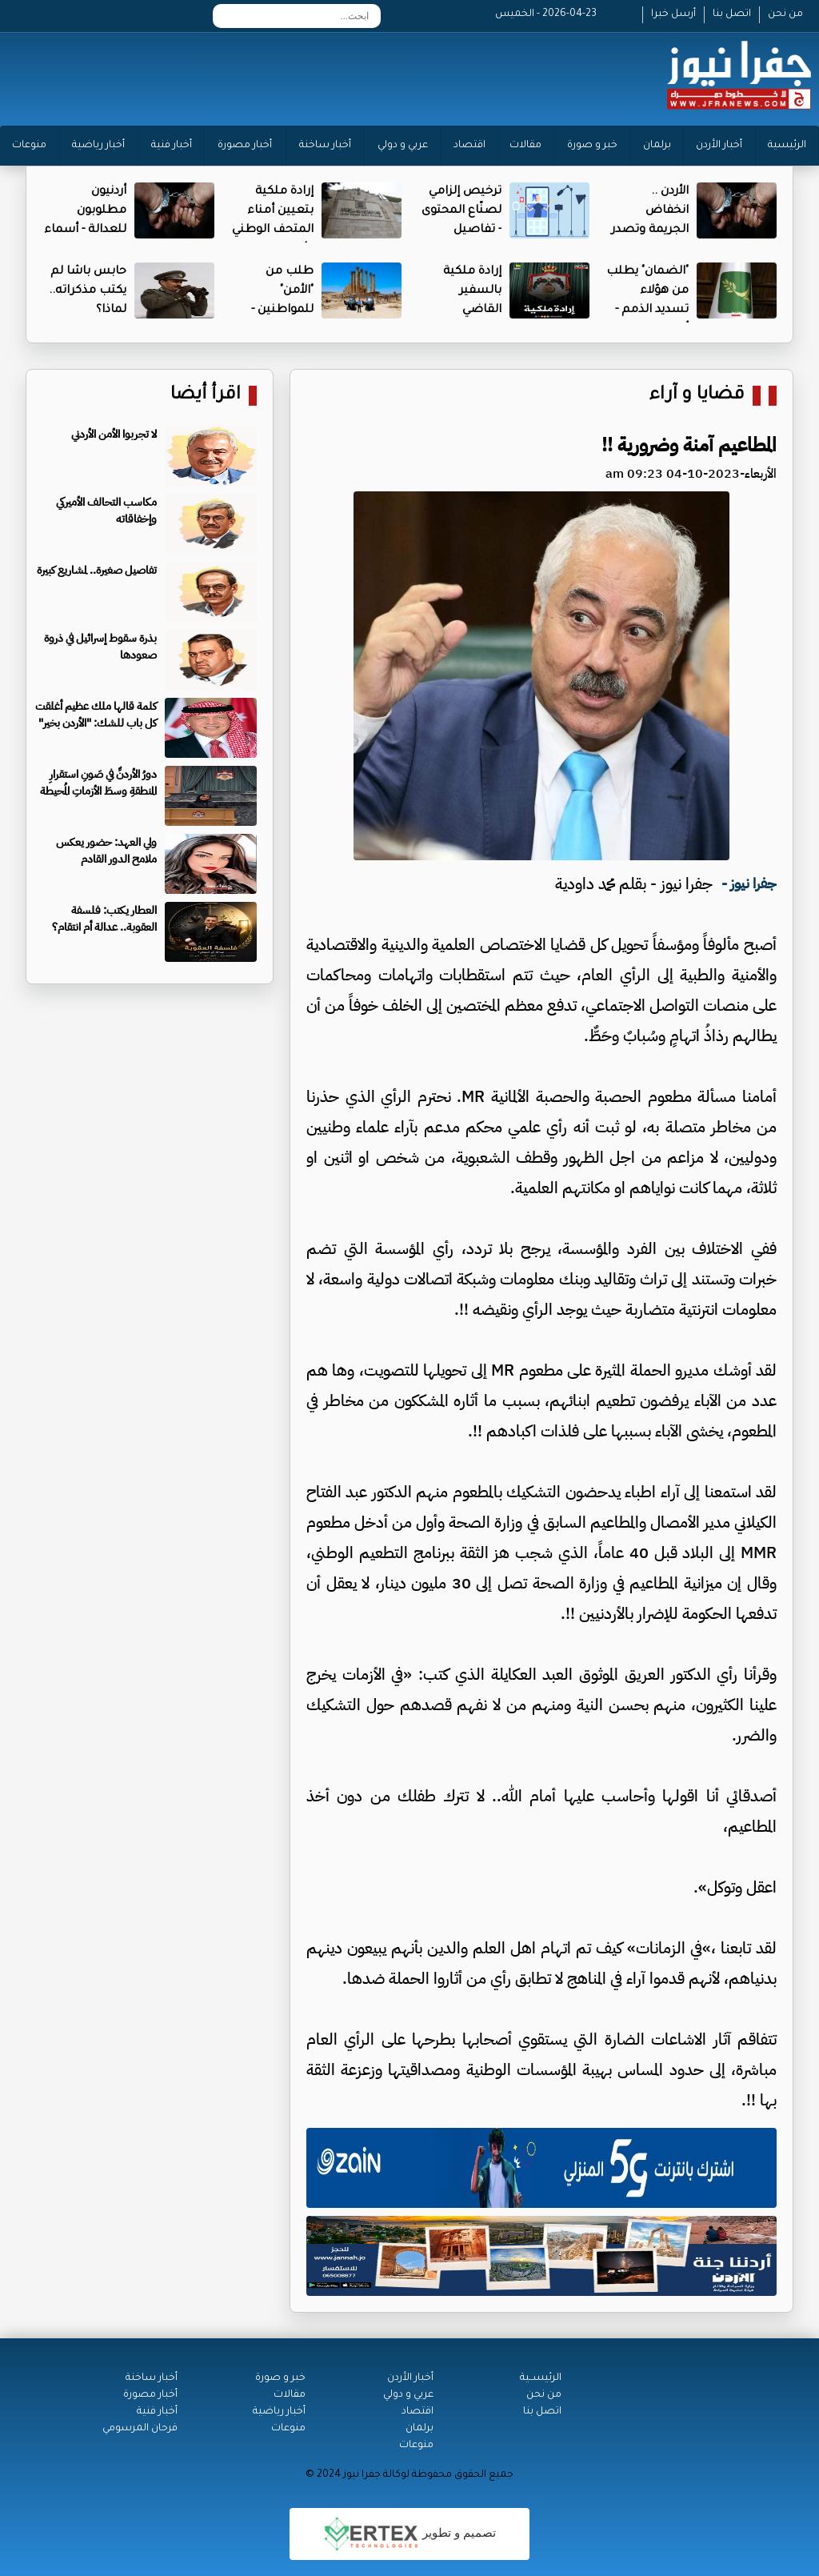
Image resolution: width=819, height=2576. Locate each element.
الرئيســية (540, 2378)
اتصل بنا (732, 14)
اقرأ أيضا (205, 396)
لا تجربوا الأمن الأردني (114, 434)
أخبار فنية (171, 145)
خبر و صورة (592, 145)
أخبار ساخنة (325, 145)
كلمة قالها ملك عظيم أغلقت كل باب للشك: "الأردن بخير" (96, 714)
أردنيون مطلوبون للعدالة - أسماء (85, 211)
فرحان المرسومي (140, 2428)
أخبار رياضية (98, 145)
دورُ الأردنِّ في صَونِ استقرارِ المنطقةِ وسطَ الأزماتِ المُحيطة (98, 782)
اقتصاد (469, 145)
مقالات (525, 145)
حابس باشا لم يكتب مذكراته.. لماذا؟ (87, 291)
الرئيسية (787, 145)
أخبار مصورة (245, 145)
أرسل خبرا (673, 14)
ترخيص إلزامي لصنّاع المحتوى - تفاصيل (461, 211)
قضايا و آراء (697, 396)
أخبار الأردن (719, 145)
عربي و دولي (403, 145)
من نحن (785, 14)
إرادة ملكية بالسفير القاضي (472, 291)
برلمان (657, 145)
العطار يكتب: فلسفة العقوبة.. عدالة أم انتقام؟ (104, 918)
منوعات (29, 145)
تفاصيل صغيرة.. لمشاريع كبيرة (97, 570)
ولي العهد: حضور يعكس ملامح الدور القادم (106, 850)
